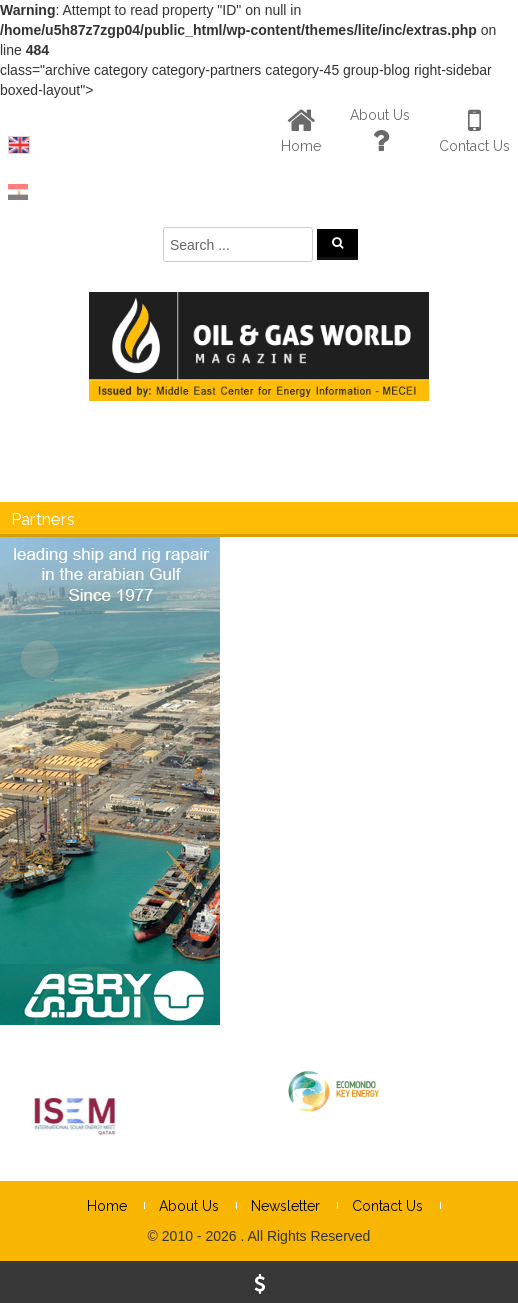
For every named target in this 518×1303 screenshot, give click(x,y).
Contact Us (387, 1206)
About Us (189, 1206)
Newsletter (285, 1206)
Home (107, 1206)
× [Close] (501, 708)
